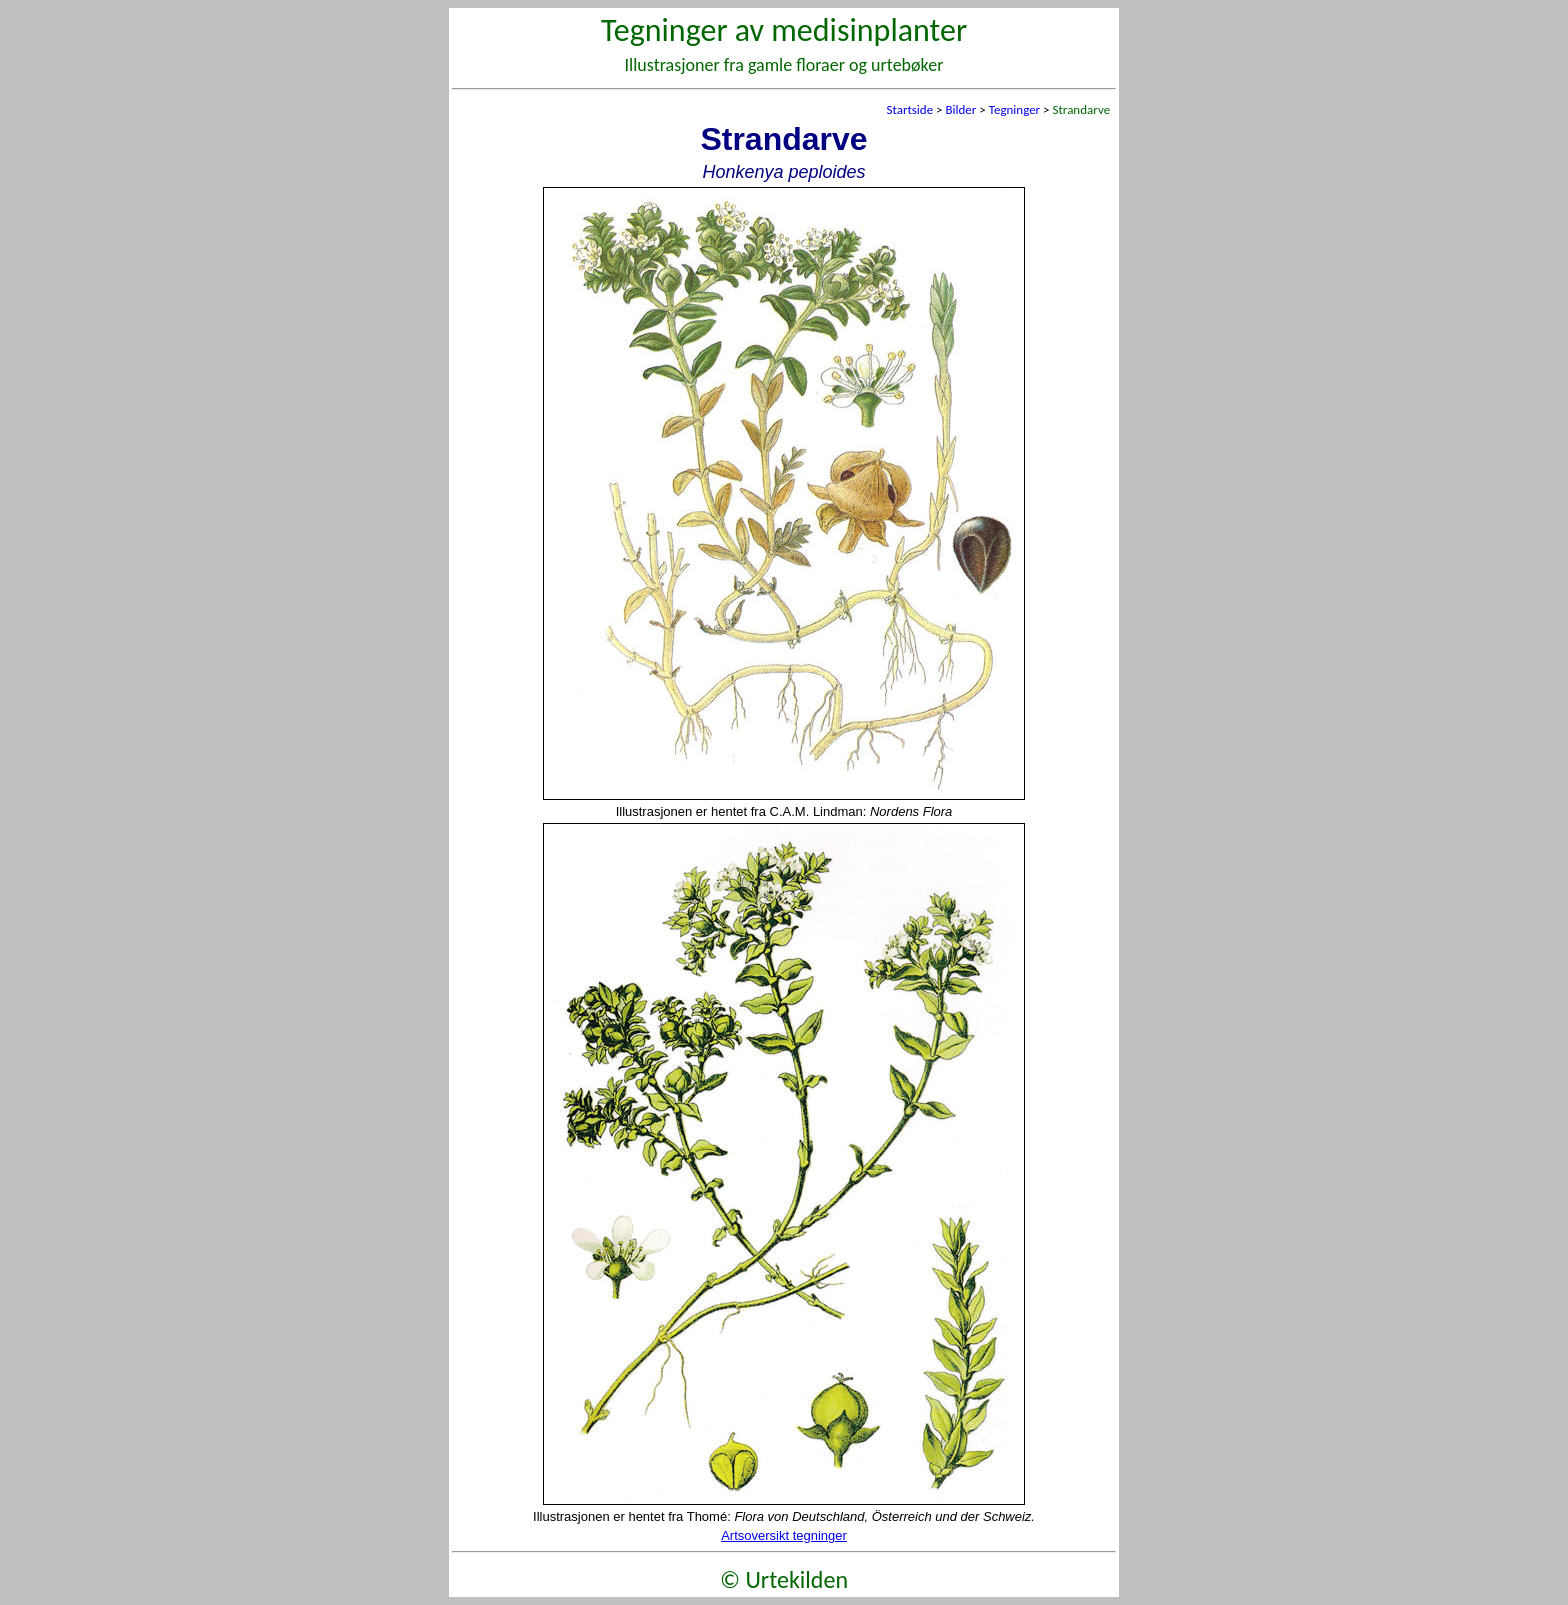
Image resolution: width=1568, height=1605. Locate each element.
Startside (909, 109)
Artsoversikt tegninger (784, 1535)
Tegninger (1014, 109)
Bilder (961, 109)
